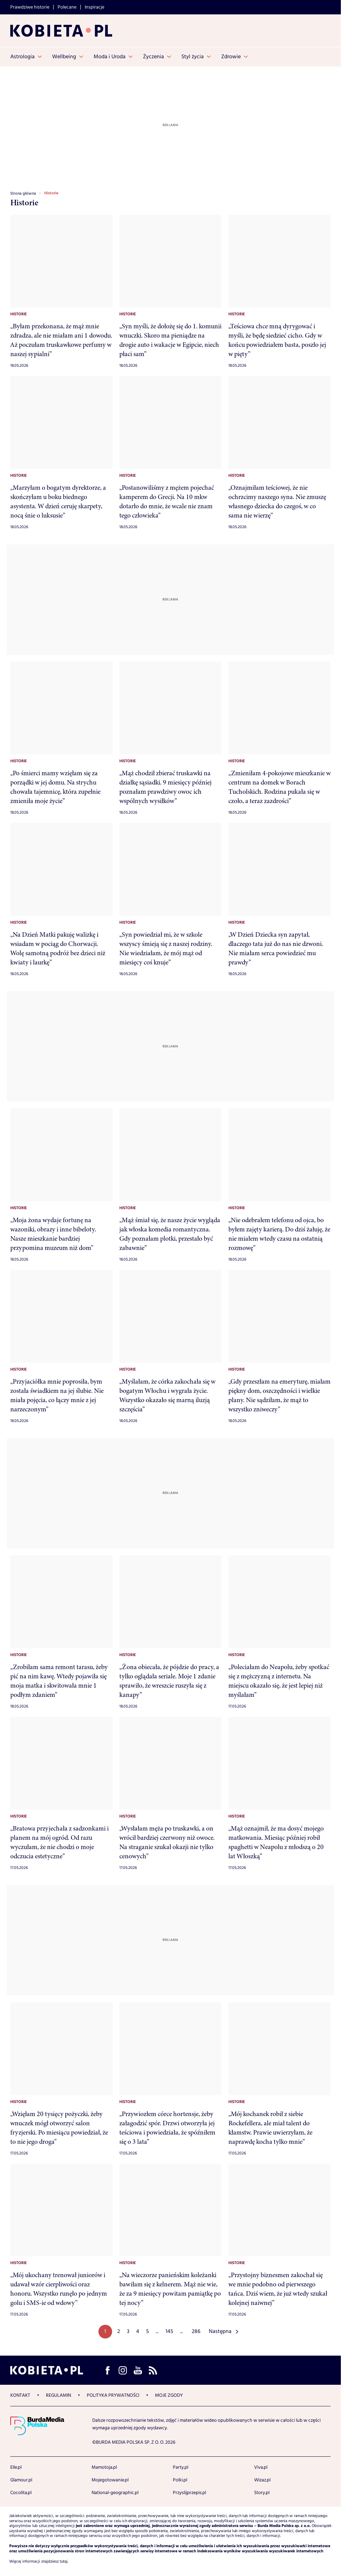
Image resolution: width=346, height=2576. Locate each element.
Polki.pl (180, 2480)
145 (169, 2331)
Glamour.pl (21, 2480)
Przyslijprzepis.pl (189, 2492)
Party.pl (180, 2467)
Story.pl (262, 2492)
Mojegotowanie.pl (110, 2480)
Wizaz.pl (262, 2480)
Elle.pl (16, 2467)
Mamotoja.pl (104, 2467)
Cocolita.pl (21, 2492)
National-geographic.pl (115, 2492)
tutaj (64, 2561)
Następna (220, 2331)
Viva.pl (260, 2467)
